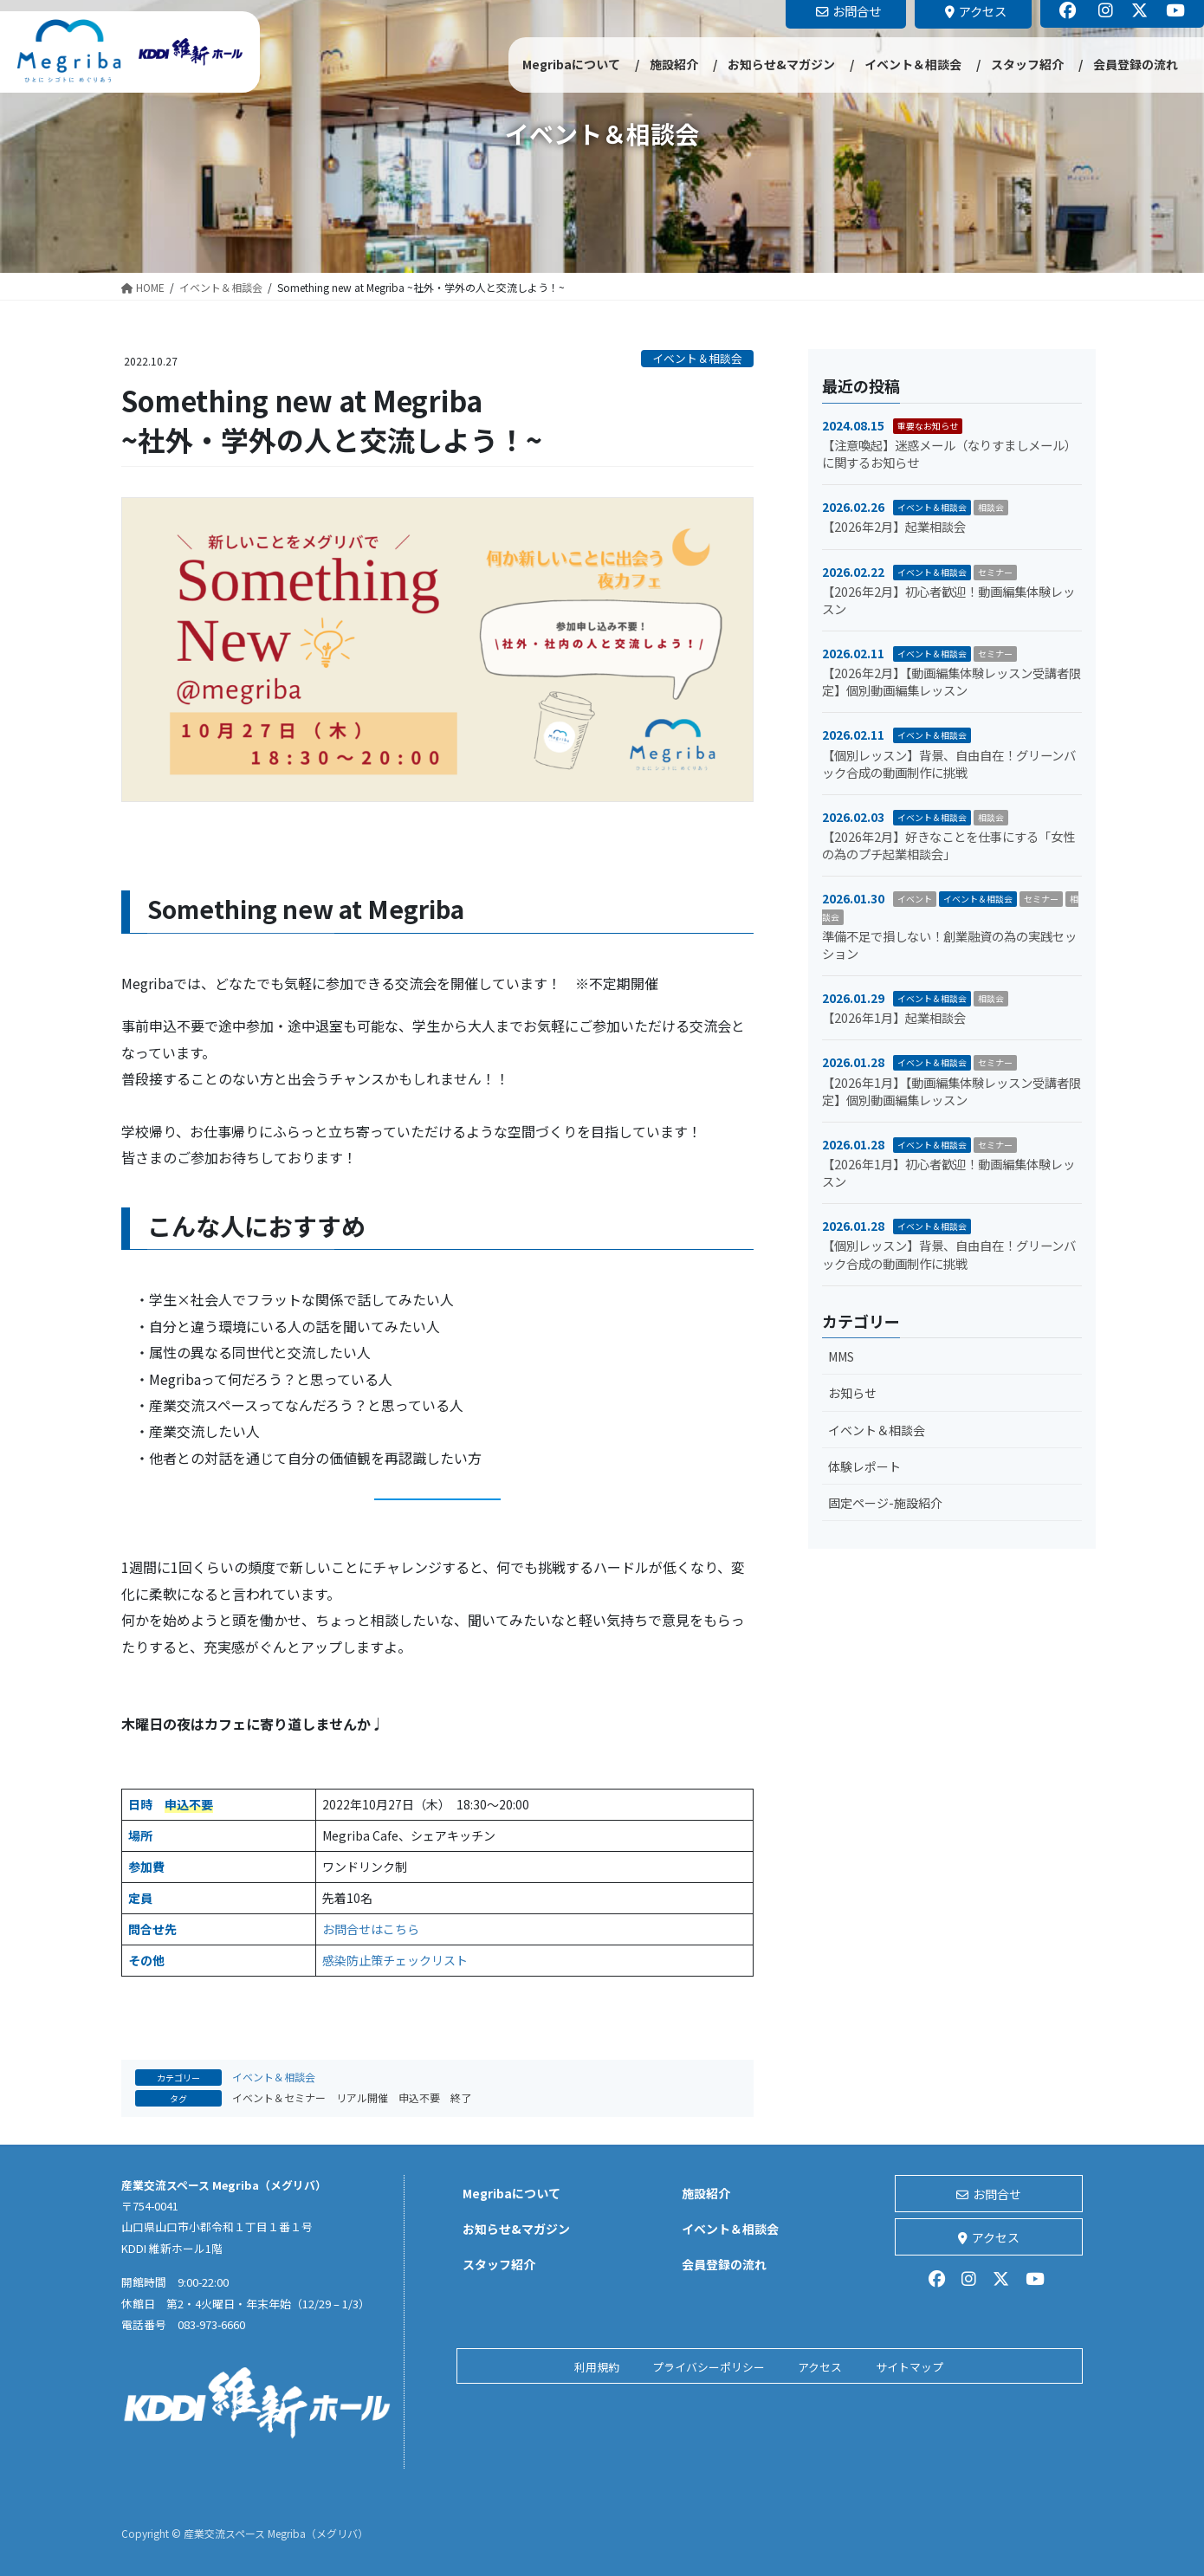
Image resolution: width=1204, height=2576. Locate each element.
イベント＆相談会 (697, 358)
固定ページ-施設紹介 (885, 1502)
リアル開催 (362, 2097)
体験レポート (864, 1466)
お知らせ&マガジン (516, 2228)
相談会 (991, 507)
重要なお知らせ (927, 425)
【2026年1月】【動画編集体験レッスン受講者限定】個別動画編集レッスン (951, 1091)
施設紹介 (706, 2193)
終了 (460, 2097)
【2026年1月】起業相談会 (894, 1017)
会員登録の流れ (724, 2264)
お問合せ (988, 2194)
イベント (914, 898)
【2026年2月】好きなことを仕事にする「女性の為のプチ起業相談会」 (948, 845)
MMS (841, 1356)
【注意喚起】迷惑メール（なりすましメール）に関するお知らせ (949, 453)
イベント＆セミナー (279, 2097)
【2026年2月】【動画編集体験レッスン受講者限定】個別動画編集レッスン (951, 681)
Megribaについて (511, 2193)
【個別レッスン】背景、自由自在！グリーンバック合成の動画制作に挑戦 (949, 763)
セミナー (995, 572)
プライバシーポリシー (708, 2367)
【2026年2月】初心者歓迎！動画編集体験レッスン (948, 600)
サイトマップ (909, 2367)
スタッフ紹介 (499, 2264)
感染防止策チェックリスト (395, 1960)
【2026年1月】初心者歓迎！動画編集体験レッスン (948, 1172)
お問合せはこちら (370, 1929)
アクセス (989, 2237)
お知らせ (852, 1392)
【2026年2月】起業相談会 (894, 526)
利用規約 (596, 2367)
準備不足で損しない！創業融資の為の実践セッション (949, 944)
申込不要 (419, 2097)
